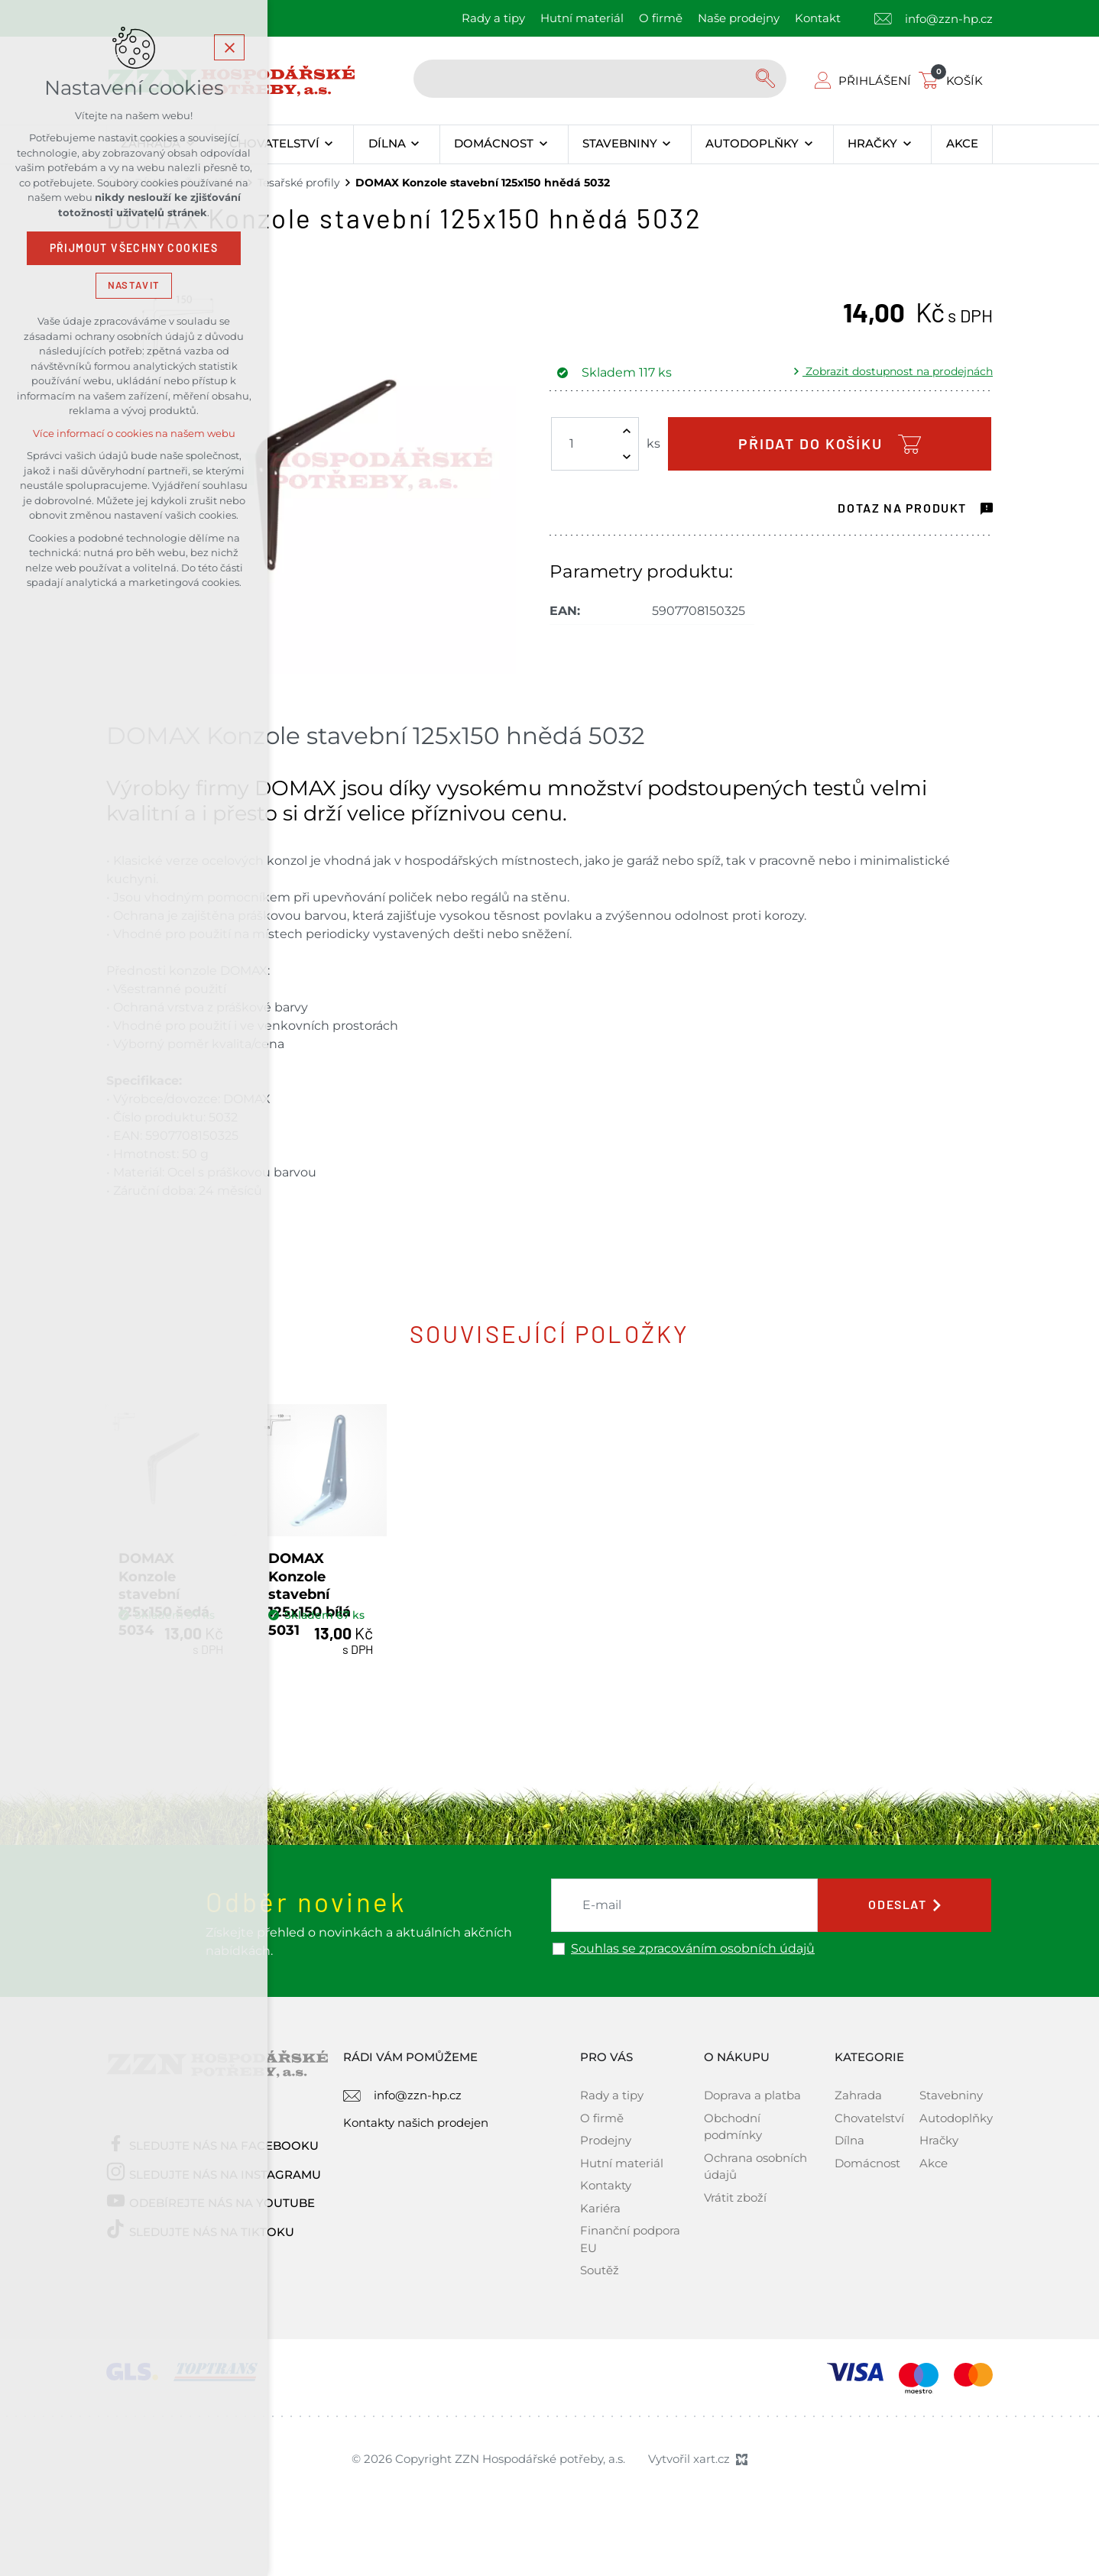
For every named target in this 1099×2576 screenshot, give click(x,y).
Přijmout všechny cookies (134, 248)
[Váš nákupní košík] (954, 80)
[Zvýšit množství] (626, 431)
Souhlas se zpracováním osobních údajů (693, 2023)
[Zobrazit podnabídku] (329, 144)
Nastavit (134, 285)
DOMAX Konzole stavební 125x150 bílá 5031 (420, 1650)
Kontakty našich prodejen (415, 2196)
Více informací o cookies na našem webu (134, 433)
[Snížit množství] (626, 457)
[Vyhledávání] (767, 79)
